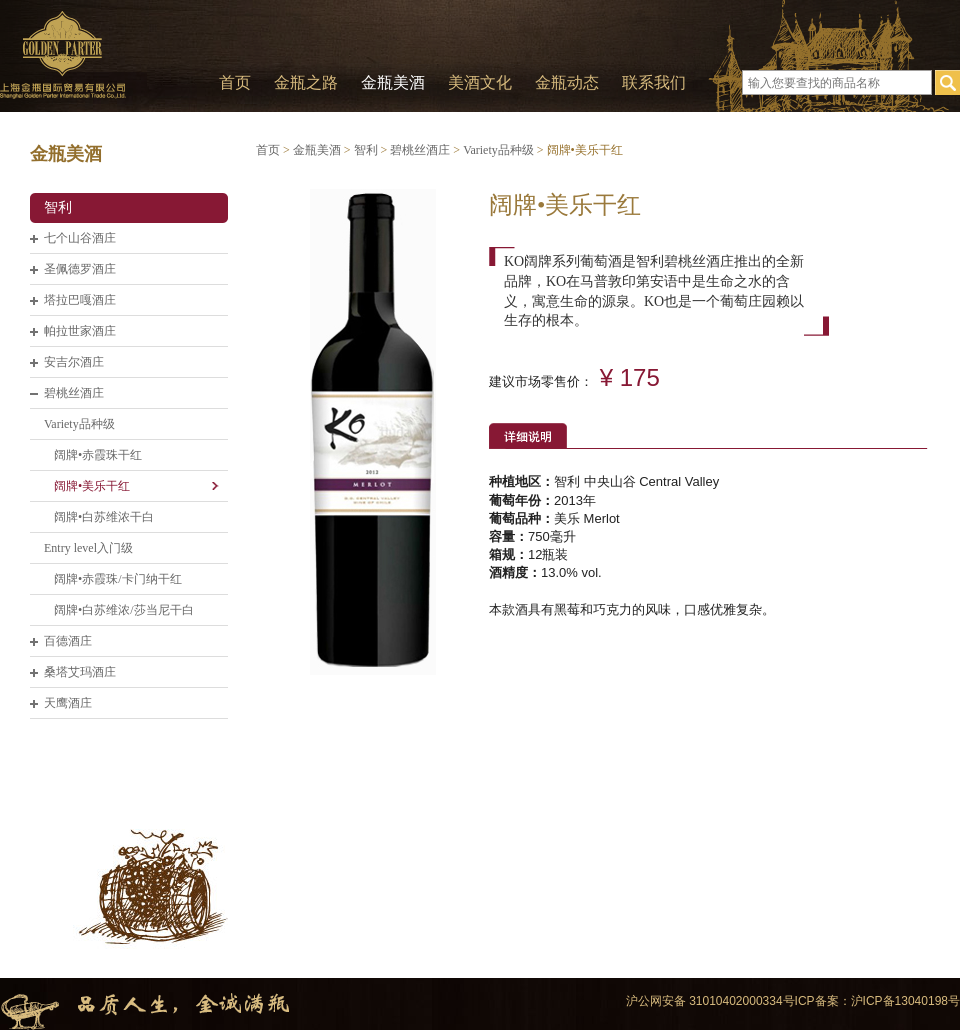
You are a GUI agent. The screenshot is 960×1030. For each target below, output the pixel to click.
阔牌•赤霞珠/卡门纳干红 (118, 579)
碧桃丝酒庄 (74, 393)
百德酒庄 (68, 641)
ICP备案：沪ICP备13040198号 (877, 1001)
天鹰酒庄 (68, 703)
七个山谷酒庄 (80, 238)
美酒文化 (480, 82)
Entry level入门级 (88, 548)
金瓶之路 (306, 82)
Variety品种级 (79, 424)
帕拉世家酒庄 (80, 331)
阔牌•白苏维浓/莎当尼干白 (124, 610)
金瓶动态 (567, 82)
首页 (235, 82)
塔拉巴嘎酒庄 (80, 300)
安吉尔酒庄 (74, 362)
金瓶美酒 (393, 82)
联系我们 (654, 82)
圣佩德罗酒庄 (80, 269)
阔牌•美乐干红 (92, 486)
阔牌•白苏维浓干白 (104, 517)
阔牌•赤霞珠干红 (98, 455)
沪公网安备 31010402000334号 (710, 1001)
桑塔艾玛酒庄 (80, 672)
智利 (58, 207)
